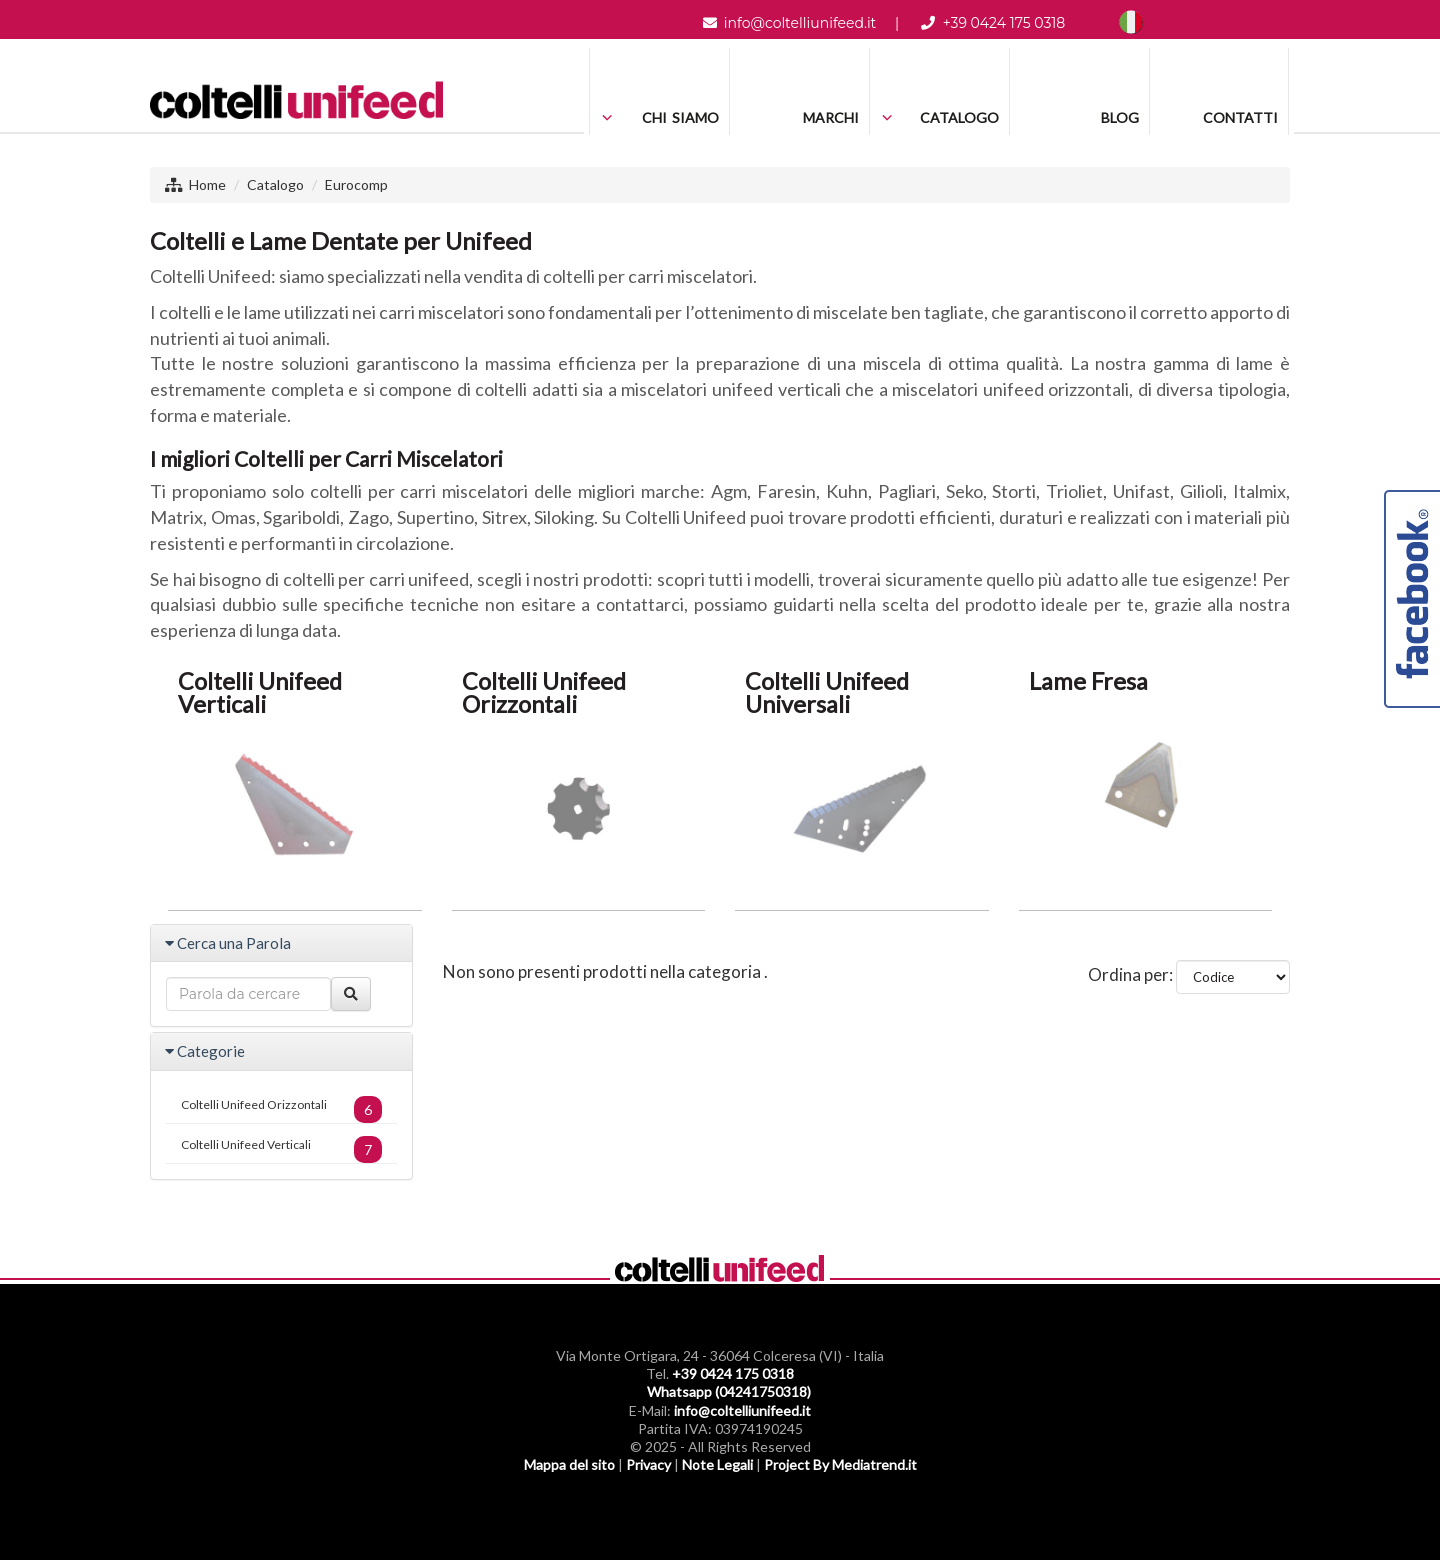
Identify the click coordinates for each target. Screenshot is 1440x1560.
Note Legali (717, 1464)
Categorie (211, 1051)
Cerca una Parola (234, 943)
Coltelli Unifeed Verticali (281, 1149)
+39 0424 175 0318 (1004, 23)
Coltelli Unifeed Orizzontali (281, 1109)
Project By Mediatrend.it (840, 1464)
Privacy (648, 1464)
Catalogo (275, 184)
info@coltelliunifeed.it (800, 23)
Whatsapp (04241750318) (729, 1391)
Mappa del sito (569, 1464)
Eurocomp (356, 184)
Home (207, 184)
